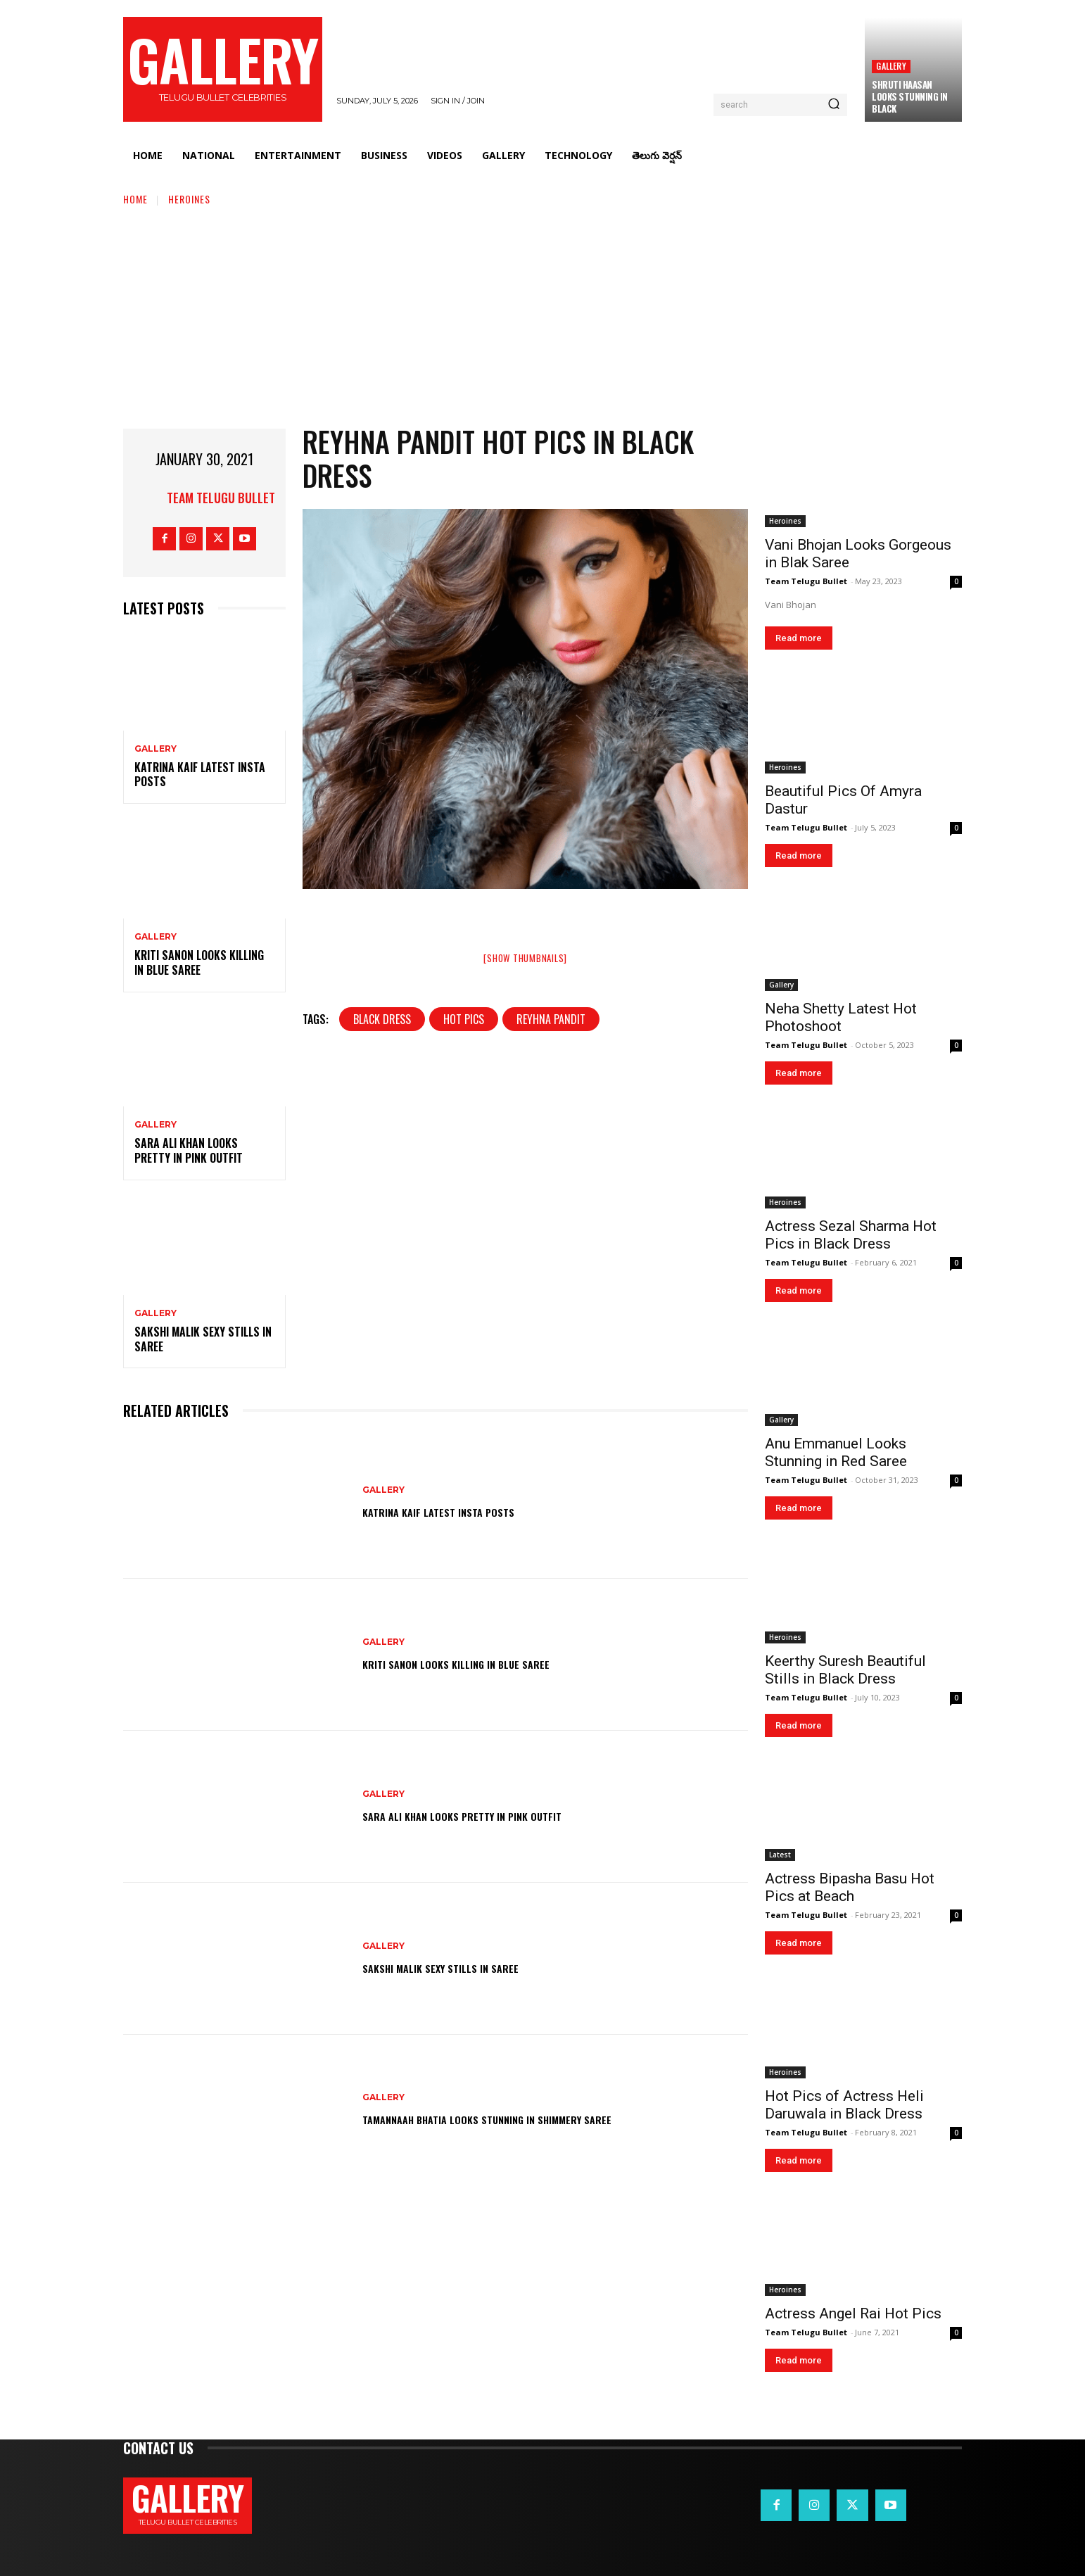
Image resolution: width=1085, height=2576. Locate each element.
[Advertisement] (542, 312)
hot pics (463, 1019)
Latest (780, 1855)
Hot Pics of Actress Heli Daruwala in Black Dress (844, 2105)
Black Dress (382, 1019)
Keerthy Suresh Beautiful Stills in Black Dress (845, 1670)
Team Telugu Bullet (221, 497)
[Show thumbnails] (525, 958)
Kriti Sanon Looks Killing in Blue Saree (199, 962)
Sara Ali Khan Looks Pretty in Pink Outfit (188, 1150)
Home (135, 198)
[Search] (833, 105)
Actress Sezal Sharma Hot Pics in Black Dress (851, 1235)
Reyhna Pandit (550, 1019)
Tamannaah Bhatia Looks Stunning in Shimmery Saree (527, 2117)
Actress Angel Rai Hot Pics (853, 2313)
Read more (798, 638)
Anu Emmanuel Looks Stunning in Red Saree (836, 1452)
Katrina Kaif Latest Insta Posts (199, 774)
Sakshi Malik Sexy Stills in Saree (203, 1339)
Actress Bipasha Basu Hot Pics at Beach (849, 1887)
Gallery (891, 66)
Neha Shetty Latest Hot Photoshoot (841, 1017)
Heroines (189, 198)
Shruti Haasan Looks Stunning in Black (910, 96)
